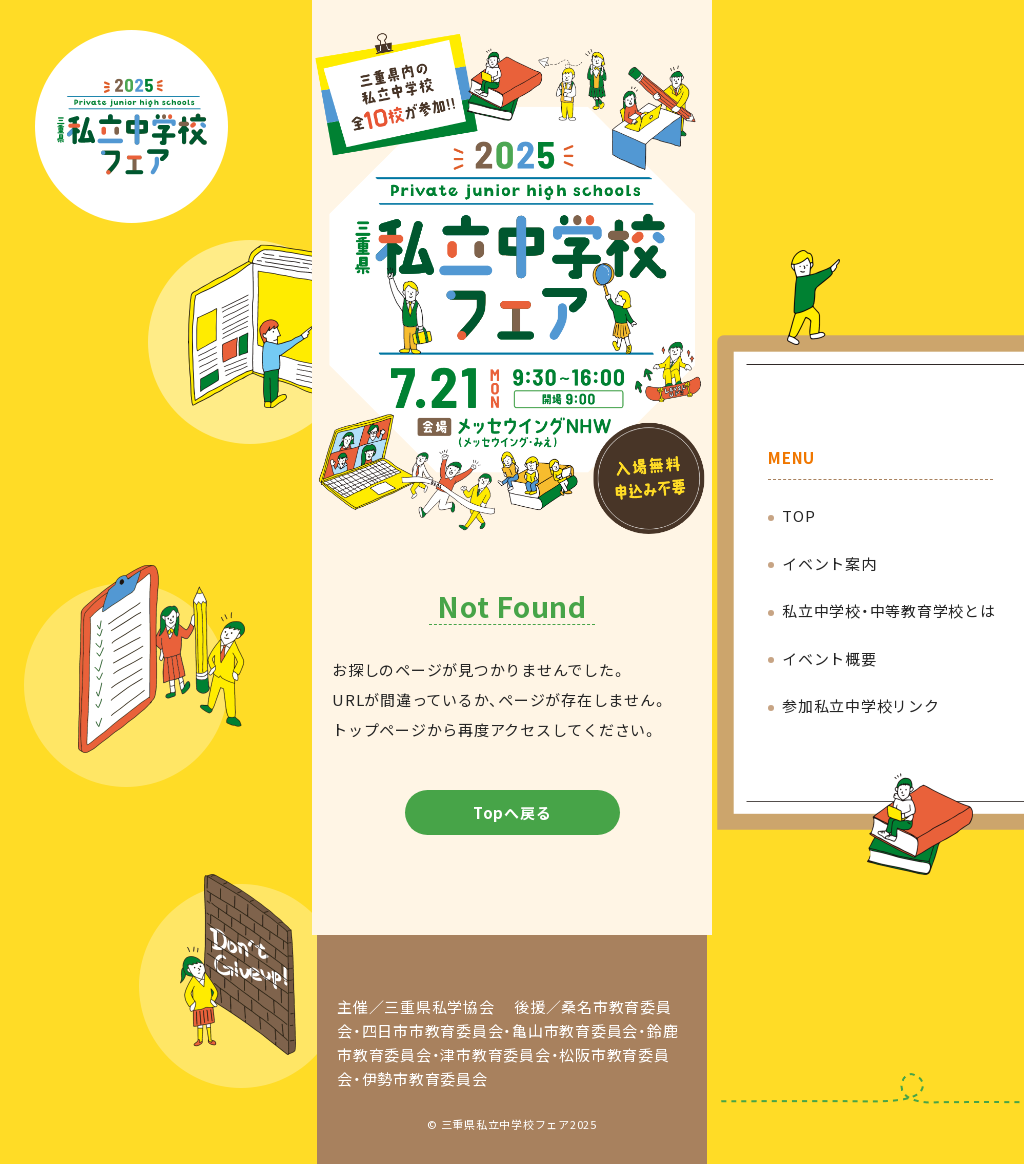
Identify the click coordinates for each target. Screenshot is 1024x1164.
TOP (798, 515)
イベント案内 (829, 563)
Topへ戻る (512, 812)
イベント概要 (829, 658)
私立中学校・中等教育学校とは (889, 610)
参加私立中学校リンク (861, 705)
